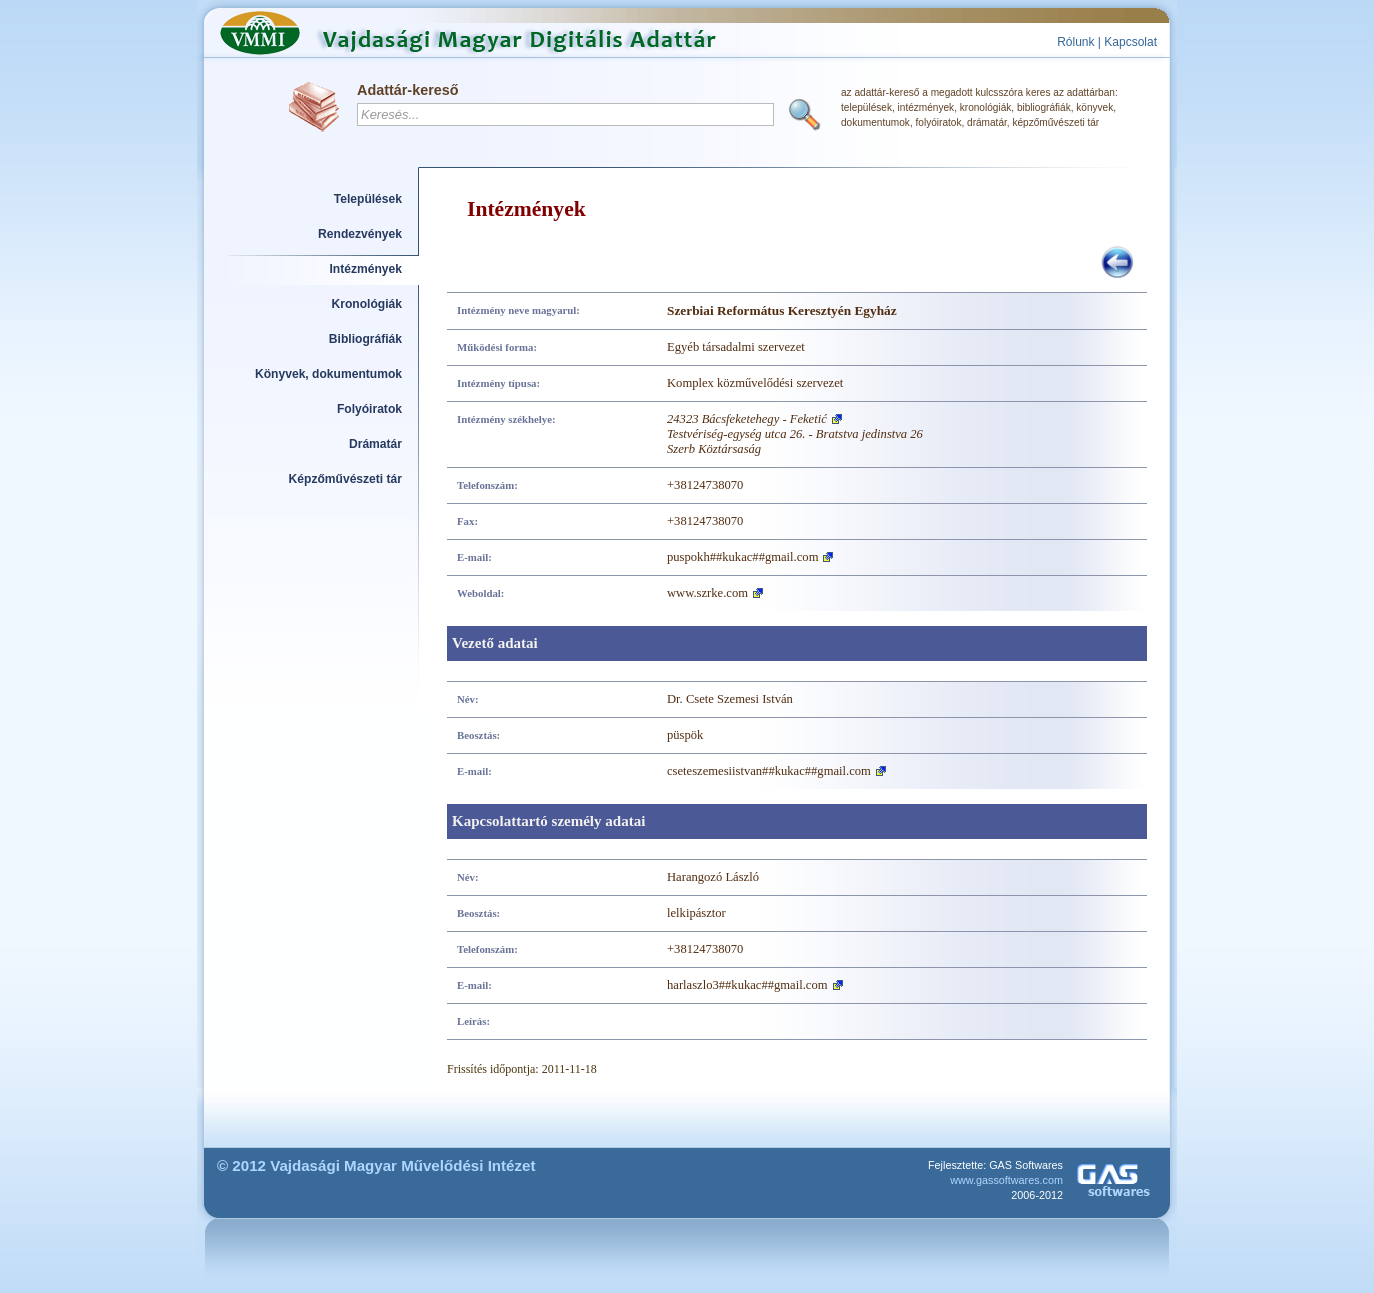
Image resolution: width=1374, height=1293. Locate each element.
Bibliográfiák (365, 339)
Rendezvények (360, 234)
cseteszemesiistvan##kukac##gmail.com (769, 771)
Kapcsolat (1130, 42)
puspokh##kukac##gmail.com (742, 557)
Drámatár (375, 444)
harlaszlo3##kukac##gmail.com (747, 985)
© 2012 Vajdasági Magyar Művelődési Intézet (376, 1165)
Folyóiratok (369, 409)
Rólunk (1075, 42)
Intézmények (366, 269)
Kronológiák (367, 304)
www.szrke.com (707, 593)
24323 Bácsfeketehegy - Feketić (747, 419)
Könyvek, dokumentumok (328, 374)
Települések (368, 199)
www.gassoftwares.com (1006, 1180)
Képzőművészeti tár (345, 479)
